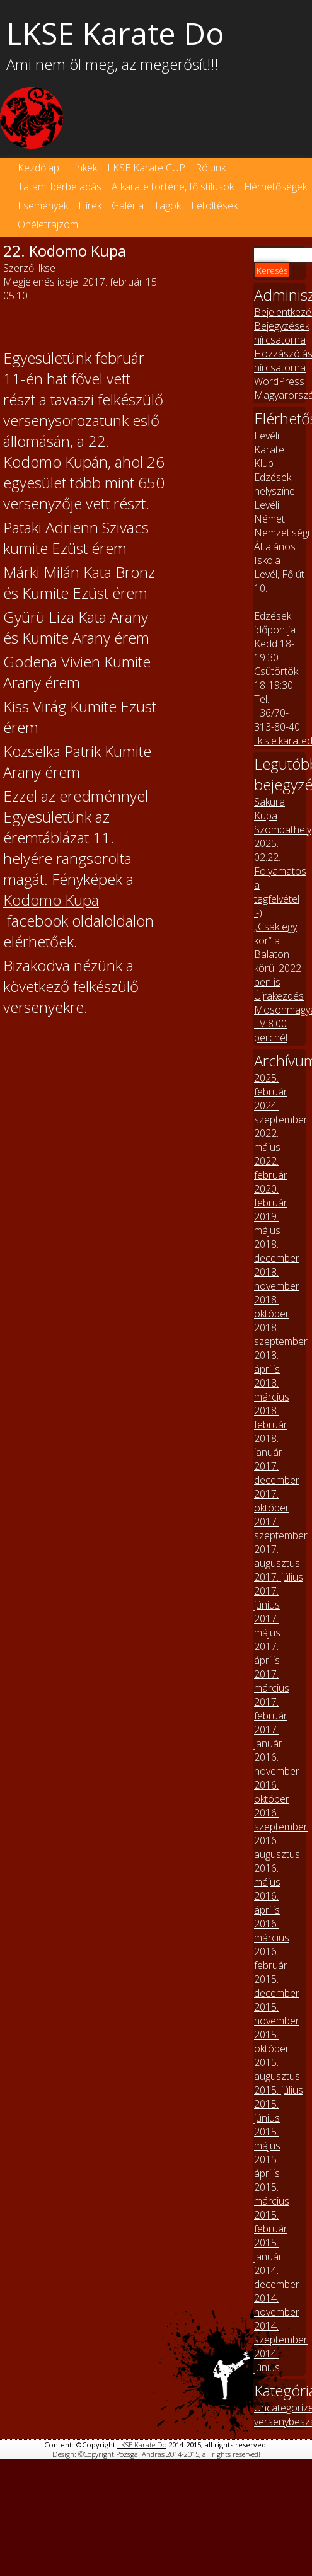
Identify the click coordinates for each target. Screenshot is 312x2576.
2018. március (271, 1390)
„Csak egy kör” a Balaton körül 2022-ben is (279, 954)
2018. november (276, 1279)
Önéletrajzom (48, 224)
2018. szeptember (281, 1334)
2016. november (276, 1764)
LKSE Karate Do (141, 2444)
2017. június (267, 1598)
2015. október (271, 2041)
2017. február (270, 1709)
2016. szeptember (281, 1820)
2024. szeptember (281, 1112)
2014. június (267, 2360)
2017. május (267, 1625)
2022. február (270, 1168)
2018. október (271, 1306)
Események (43, 205)
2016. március (271, 1930)
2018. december (276, 1251)
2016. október (271, 1792)
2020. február (270, 1196)
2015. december (276, 1986)
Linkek (83, 168)
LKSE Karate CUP (146, 168)
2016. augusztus (277, 1847)
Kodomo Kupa (51, 899)
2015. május (267, 2138)
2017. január (268, 1736)
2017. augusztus (277, 1556)
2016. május (267, 1875)
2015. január (268, 2249)
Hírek (89, 205)
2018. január (268, 1445)
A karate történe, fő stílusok (173, 186)
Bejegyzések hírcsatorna (281, 333)
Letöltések (214, 205)
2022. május (267, 1140)
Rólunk (210, 168)
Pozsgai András (140, 2454)
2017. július (278, 1577)
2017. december (276, 1473)
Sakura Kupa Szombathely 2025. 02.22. (282, 829)
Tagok (167, 205)
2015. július (278, 2090)
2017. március (271, 1681)
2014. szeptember (281, 2333)
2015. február (270, 2222)
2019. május (267, 1223)
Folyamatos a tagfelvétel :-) (280, 892)
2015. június (267, 2111)
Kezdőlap (38, 168)
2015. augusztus (277, 2069)
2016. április (267, 1903)
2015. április (267, 2166)
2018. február (270, 1417)
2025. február (270, 1085)
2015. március (271, 2194)
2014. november (276, 2305)
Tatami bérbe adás (59, 186)
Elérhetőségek (275, 186)
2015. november (276, 2014)
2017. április (267, 1653)
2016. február (270, 1958)
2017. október (271, 1501)
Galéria (128, 205)
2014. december (276, 2277)
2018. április (267, 1362)
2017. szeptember (281, 1528)
